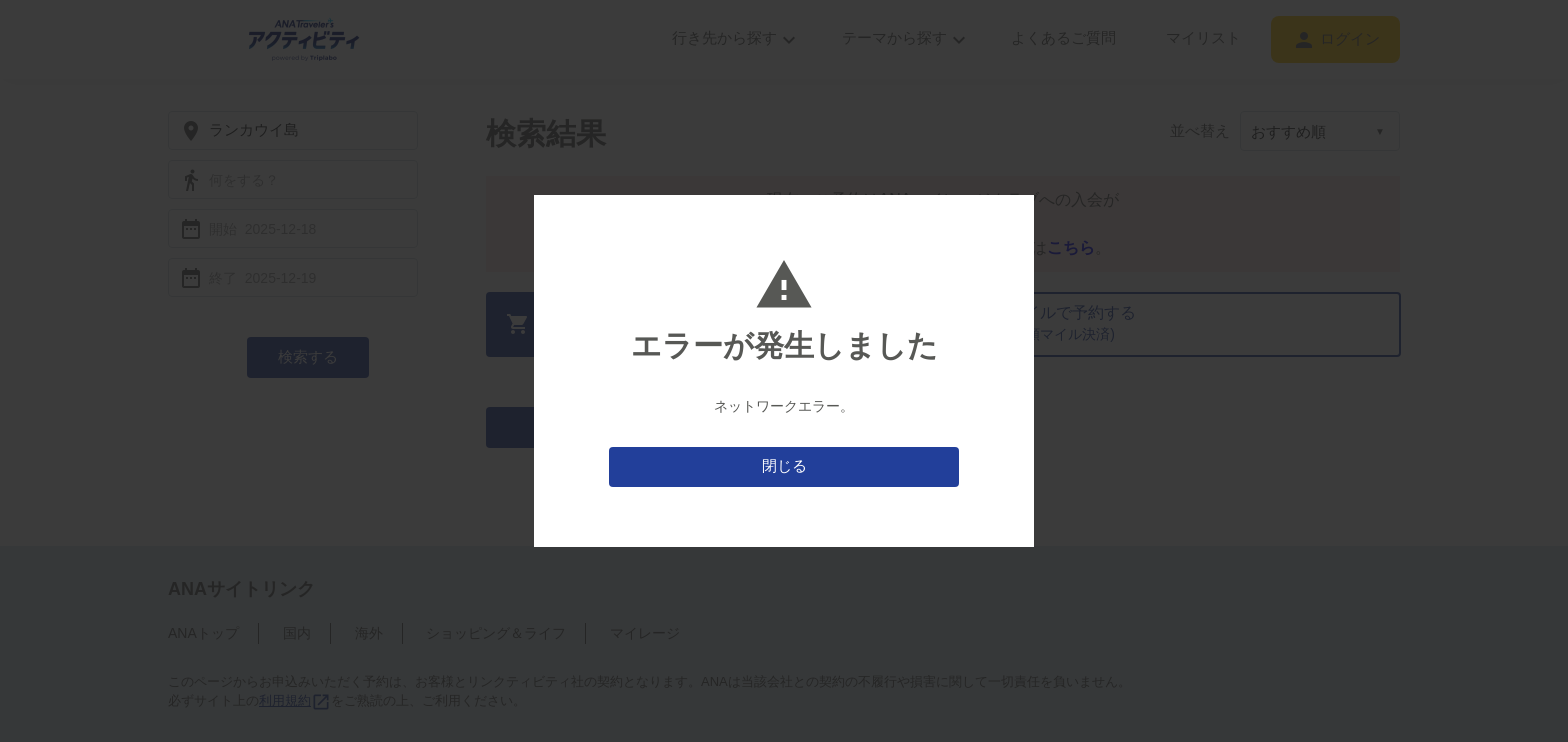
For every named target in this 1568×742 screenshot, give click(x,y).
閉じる (784, 465)
